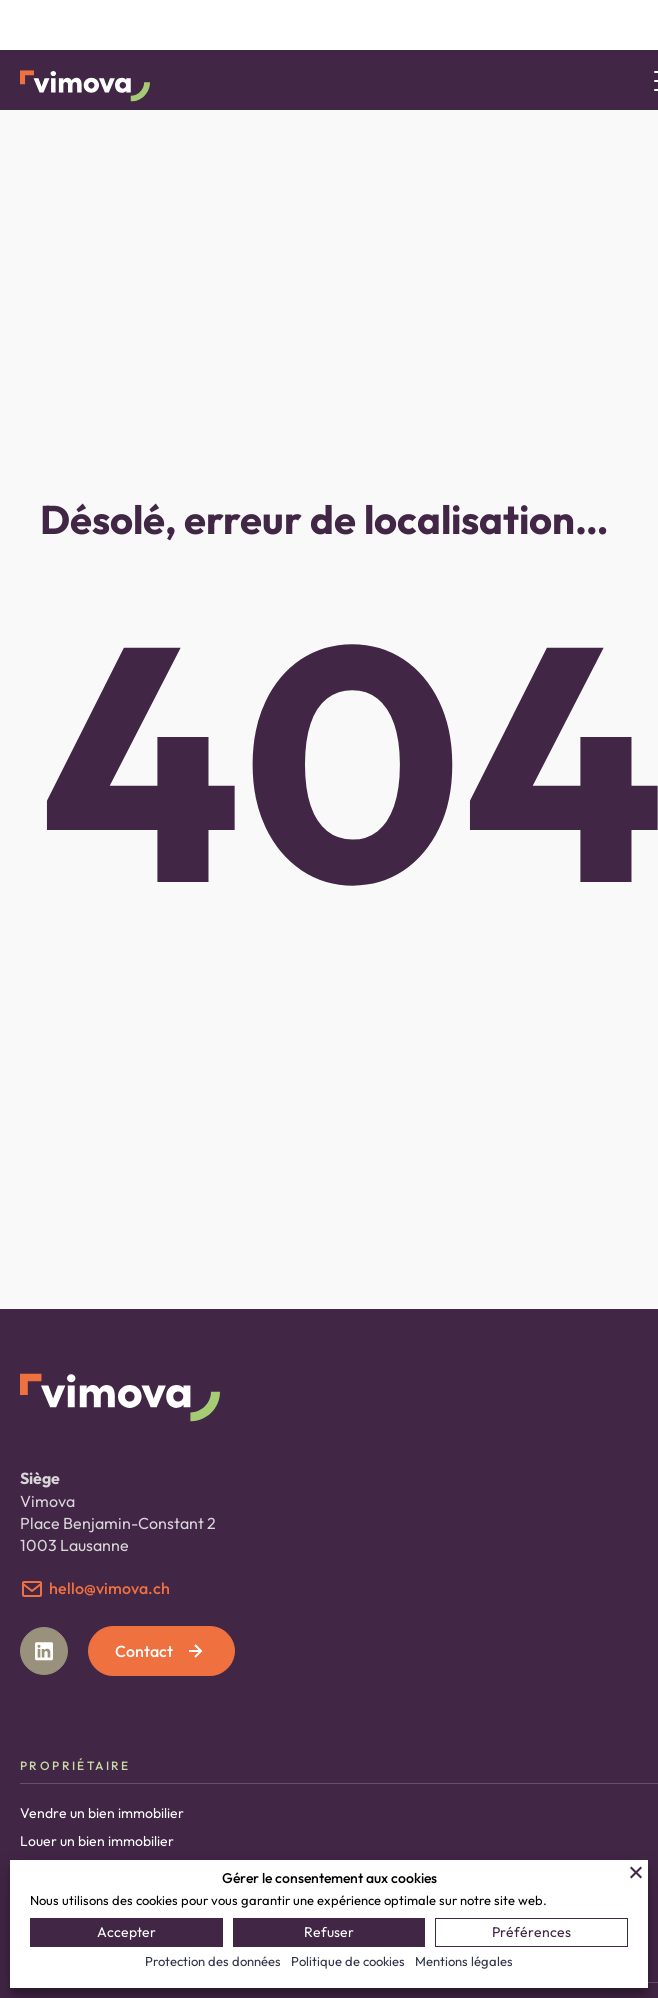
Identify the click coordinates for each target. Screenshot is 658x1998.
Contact (161, 1651)
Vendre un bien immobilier (102, 1813)
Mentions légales (464, 1961)
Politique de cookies (348, 1961)
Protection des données (213, 1961)
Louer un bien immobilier (97, 1841)
